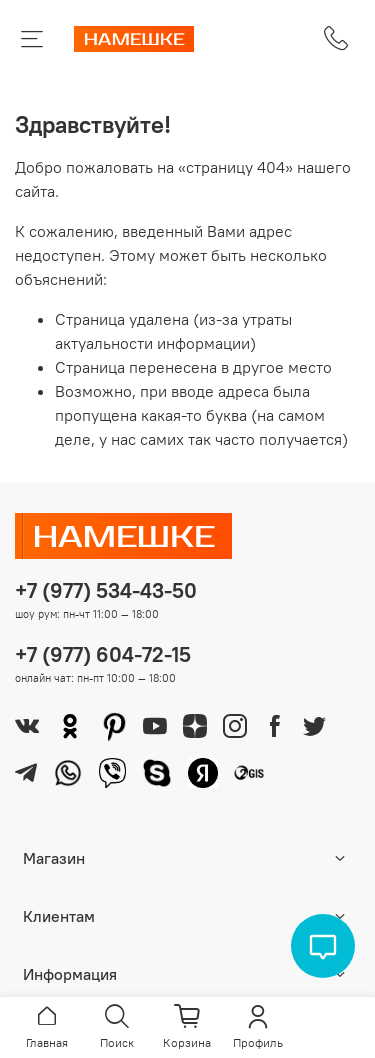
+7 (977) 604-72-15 (103, 654)
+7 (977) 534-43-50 (106, 590)
